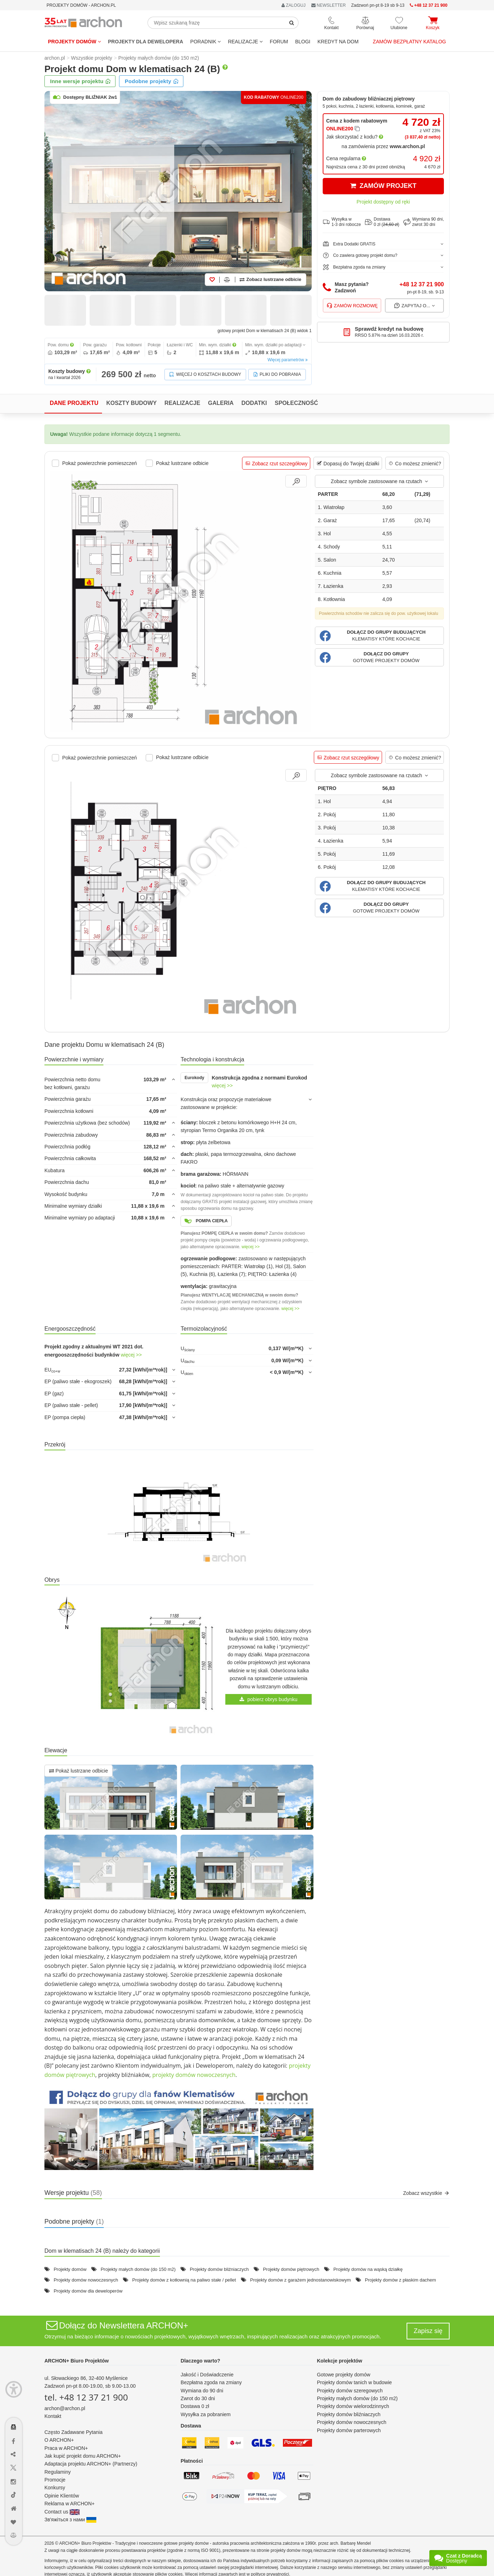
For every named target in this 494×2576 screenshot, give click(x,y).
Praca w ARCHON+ (66, 2448)
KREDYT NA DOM (338, 41)
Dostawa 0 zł (195, 2406)
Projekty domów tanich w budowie (354, 2382)
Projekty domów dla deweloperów (88, 2291)
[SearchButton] (292, 23)
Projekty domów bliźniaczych (219, 2269)
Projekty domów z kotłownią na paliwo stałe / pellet (184, 2280)
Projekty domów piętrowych (291, 2269)
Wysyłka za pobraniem (206, 2414)
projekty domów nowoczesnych (193, 2075)
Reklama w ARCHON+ (69, 2503)
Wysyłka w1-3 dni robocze (342, 222)
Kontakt (52, 2416)
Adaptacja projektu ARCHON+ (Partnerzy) (90, 2464)
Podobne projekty (152, 81)
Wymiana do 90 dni (202, 2390)
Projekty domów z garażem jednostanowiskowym (300, 2280)
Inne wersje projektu (80, 81)
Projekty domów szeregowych (350, 2390)
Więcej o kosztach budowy (205, 374)
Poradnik (205, 41)
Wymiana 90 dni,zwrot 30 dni (423, 222)
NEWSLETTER (328, 5)
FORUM (279, 41)
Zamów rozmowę (352, 305)
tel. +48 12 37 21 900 (86, 2397)
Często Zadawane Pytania (73, 2432)
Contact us (62, 2512)
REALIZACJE (245, 41)
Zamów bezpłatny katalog (409, 41)
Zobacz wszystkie (426, 2193)
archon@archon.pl (64, 2408)
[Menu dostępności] (13, 2389)
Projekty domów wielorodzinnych (353, 2406)
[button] (379, 636)
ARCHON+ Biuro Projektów (76, 2361)
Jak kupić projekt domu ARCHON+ (82, 2456)
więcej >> (222, 1085)
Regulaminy (57, 2472)
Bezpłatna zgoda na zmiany (211, 2382)
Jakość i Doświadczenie (207, 2374)
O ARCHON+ (59, 2440)
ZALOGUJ (293, 5)
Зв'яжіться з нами (70, 2519)
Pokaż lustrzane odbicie (78, 1771)
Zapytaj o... (414, 305)
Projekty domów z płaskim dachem (400, 2280)
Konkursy (54, 2487)
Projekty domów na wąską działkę (368, 2269)
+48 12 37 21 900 (421, 284)
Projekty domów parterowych (349, 2430)
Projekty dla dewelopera (145, 41)
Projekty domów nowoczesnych (86, 2280)
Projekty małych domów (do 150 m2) (138, 2269)
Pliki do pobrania (277, 374)
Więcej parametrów (288, 359)
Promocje (54, 2480)
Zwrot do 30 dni (198, 2398)
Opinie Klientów (61, 2496)
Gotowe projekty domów (343, 2374)
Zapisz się (428, 2330)
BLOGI (302, 41)
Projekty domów (74, 41)
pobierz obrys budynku (268, 1699)
